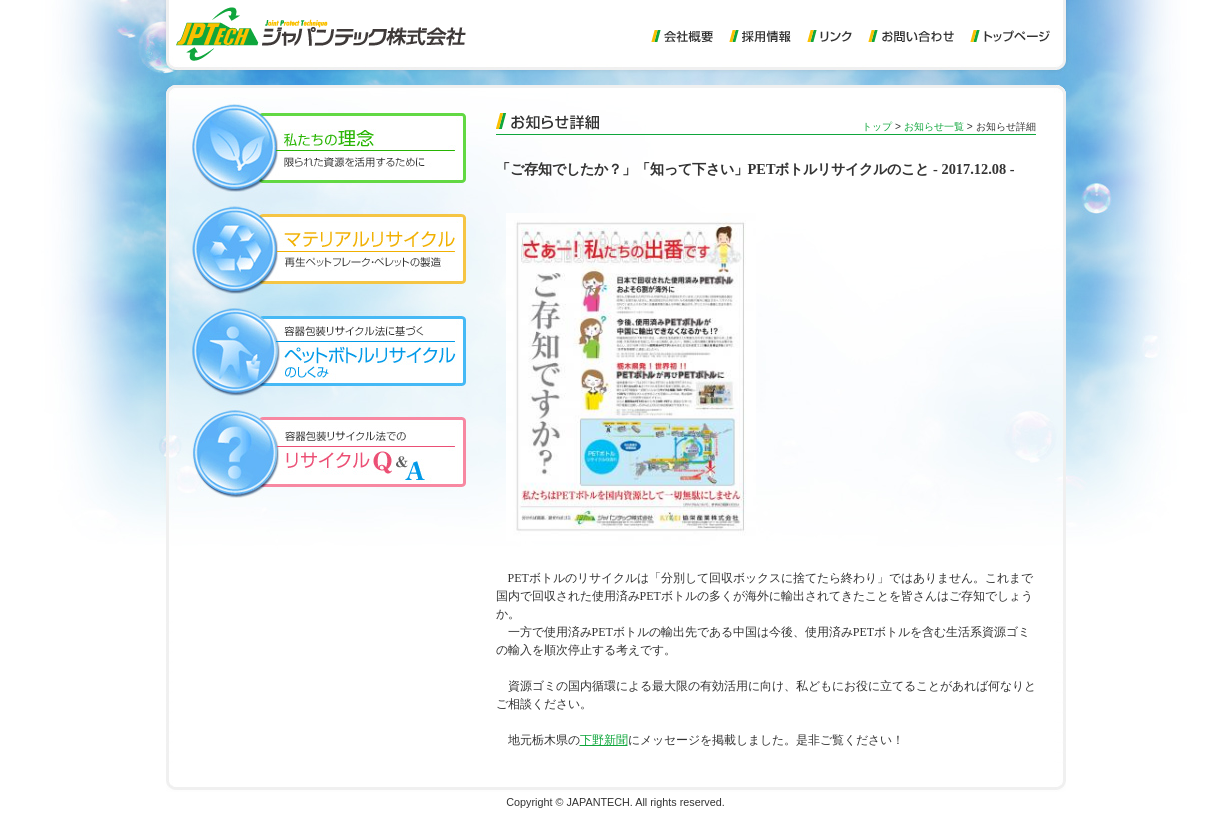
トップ (877, 126)
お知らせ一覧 (934, 126)
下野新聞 (604, 740)
